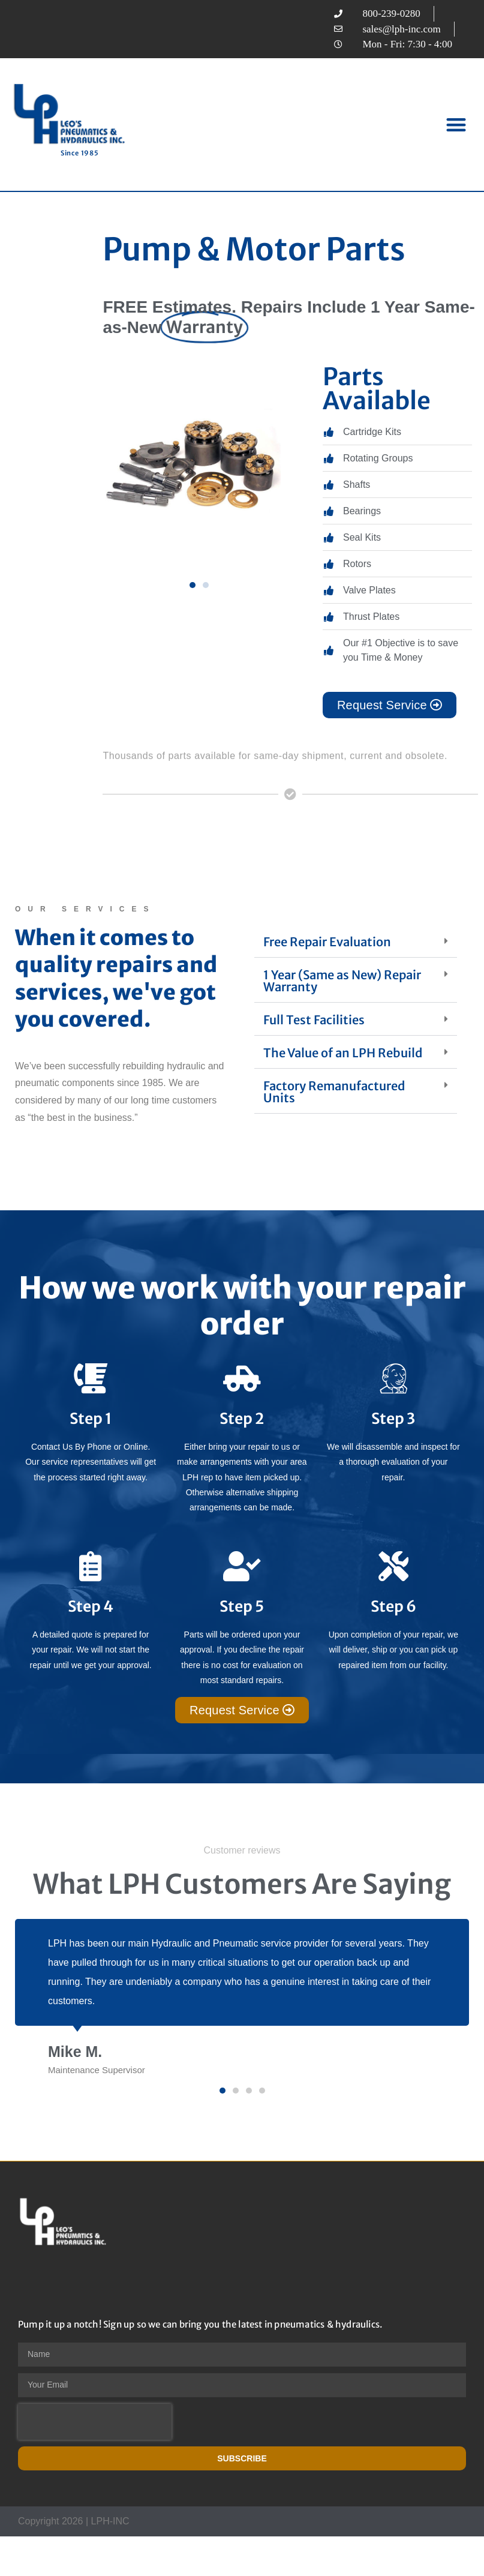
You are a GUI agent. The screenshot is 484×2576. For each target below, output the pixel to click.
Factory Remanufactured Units (334, 1091)
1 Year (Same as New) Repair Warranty (342, 980)
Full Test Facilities (314, 1019)
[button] (457, 124)
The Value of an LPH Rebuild (342, 1052)
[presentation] (95, 2422)
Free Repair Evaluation (327, 941)
